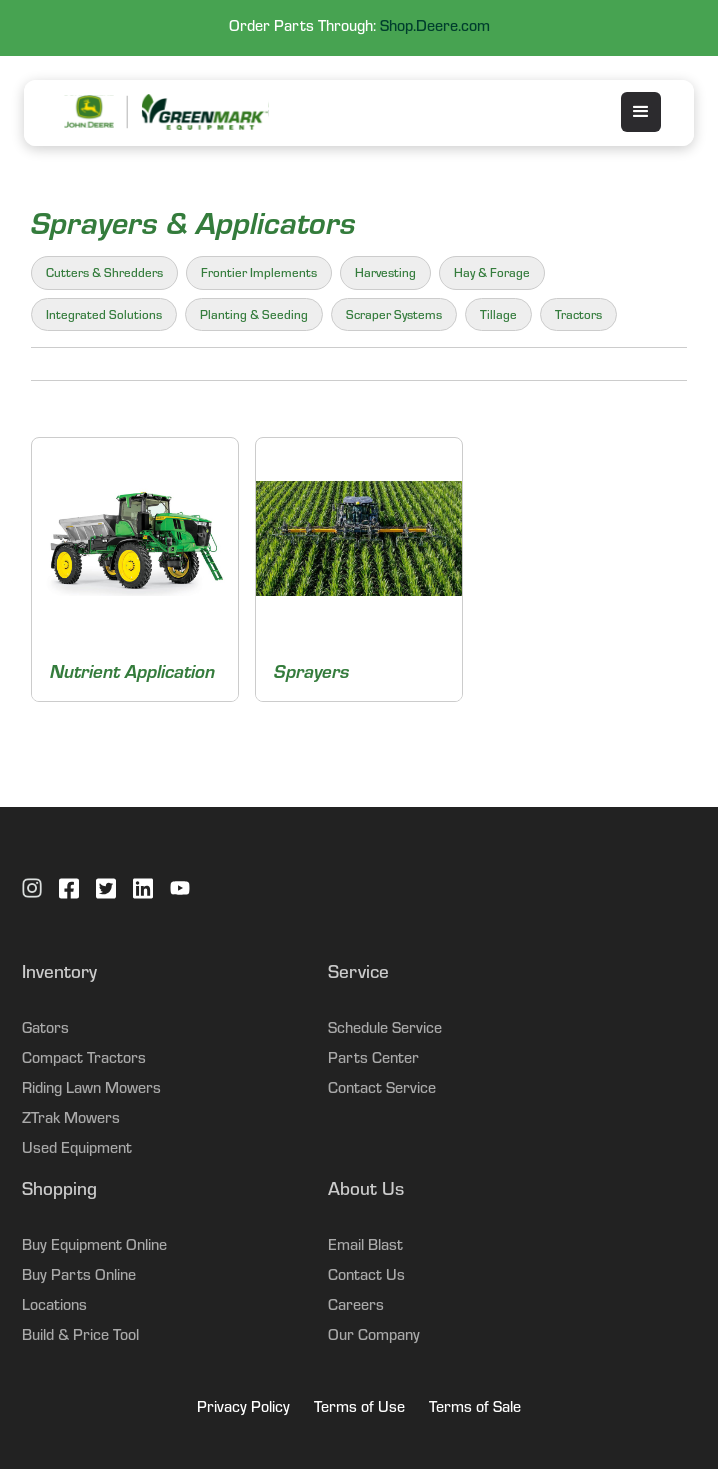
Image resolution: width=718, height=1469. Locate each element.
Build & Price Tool (80, 1337)
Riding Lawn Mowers (91, 1090)
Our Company (374, 1337)
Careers (356, 1307)
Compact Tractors (84, 1060)
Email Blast (365, 1247)
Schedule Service (385, 1030)
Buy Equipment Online (94, 1247)
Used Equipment (77, 1150)
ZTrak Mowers (71, 1120)
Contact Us (366, 1277)
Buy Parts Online (79, 1277)
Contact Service (382, 1090)
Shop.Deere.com (435, 28)
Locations (54, 1307)
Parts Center (373, 1060)
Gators (45, 1030)
